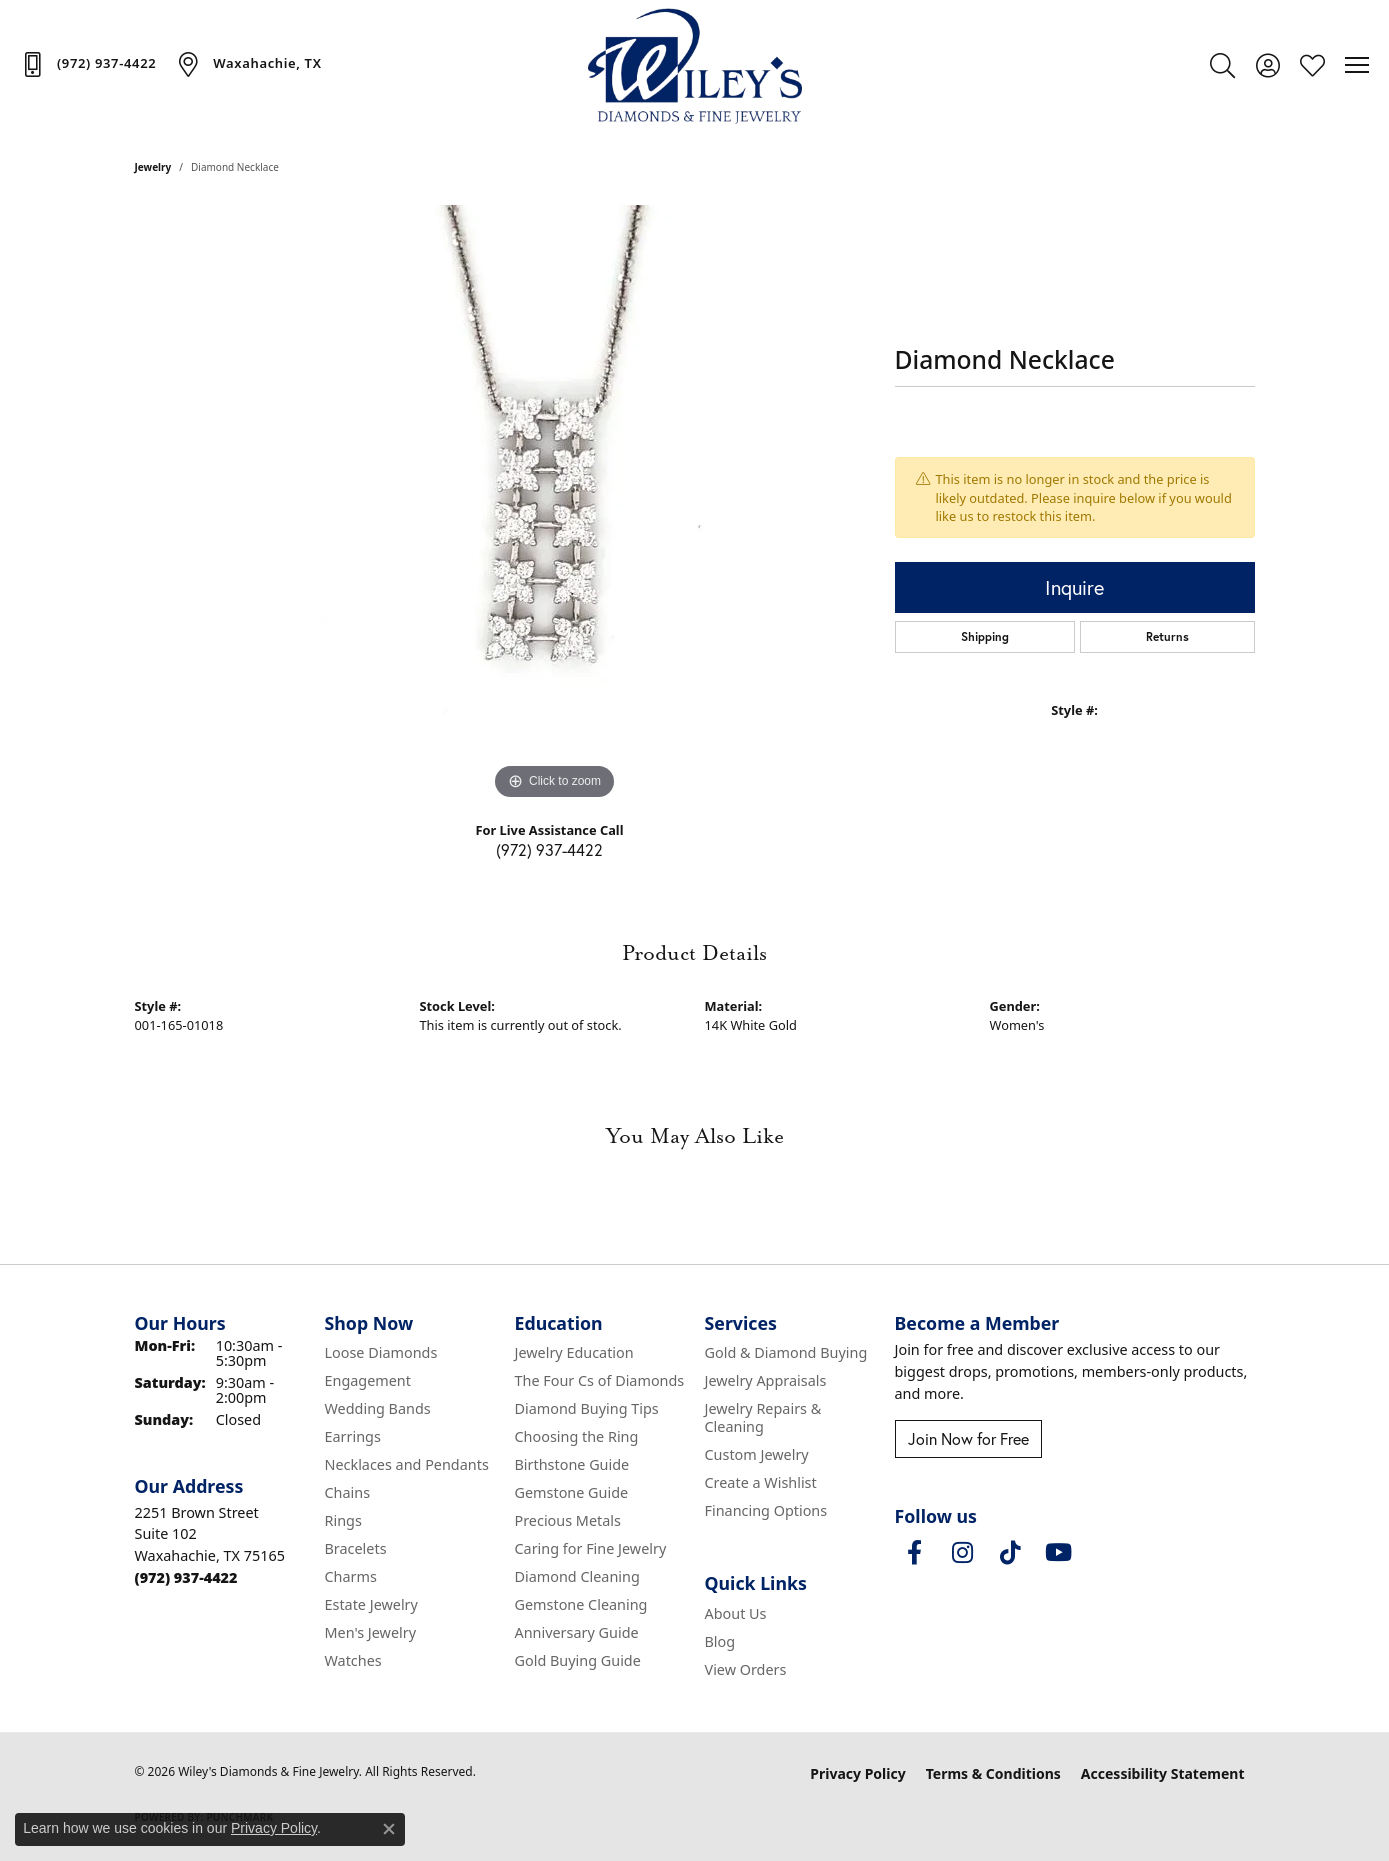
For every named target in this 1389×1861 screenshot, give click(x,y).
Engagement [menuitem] (368, 1380)
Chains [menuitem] (348, 1492)
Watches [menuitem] (353, 1660)
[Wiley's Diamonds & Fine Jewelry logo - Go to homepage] (694, 65)
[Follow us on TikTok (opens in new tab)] (1011, 1553)
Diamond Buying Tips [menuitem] (587, 1408)
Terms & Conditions (993, 1773)
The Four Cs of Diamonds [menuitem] (600, 1380)
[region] (555, 505)
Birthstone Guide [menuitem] (572, 1464)
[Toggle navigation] (1357, 65)
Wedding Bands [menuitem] (378, 1408)
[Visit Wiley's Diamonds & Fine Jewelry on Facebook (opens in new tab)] (915, 1553)
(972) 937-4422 (549, 850)
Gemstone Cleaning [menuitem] (581, 1604)
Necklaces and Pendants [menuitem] (407, 1464)
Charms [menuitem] (351, 1576)
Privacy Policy (857, 1773)
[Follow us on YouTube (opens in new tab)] (1059, 1553)
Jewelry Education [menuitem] (574, 1352)
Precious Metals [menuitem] (568, 1520)
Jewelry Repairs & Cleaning (763, 1417)
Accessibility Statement (1163, 1773)
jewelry (153, 167)
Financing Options (766, 1510)
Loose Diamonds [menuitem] (381, 1352)
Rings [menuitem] (343, 1520)
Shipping (985, 636)
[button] (1222, 65)
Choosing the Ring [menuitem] (577, 1436)
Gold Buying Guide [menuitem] (578, 1660)
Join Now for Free (968, 1439)
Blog (720, 1641)
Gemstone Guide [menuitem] (572, 1492)
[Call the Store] (186, 1577)
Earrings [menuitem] (353, 1436)
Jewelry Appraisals (766, 1380)
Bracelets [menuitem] (356, 1548)
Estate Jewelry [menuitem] (371, 1604)
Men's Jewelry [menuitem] (371, 1632)
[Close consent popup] (389, 1829)
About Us (736, 1613)
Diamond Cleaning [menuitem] (577, 1576)
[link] (88, 64)
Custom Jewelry (757, 1454)
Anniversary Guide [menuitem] (577, 1632)
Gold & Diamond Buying (786, 1352)
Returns (1167, 636)
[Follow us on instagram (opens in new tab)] (963, 1553)
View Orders (746, 1669)
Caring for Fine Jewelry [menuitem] (591, 1548)
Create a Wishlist (761, 1482)
